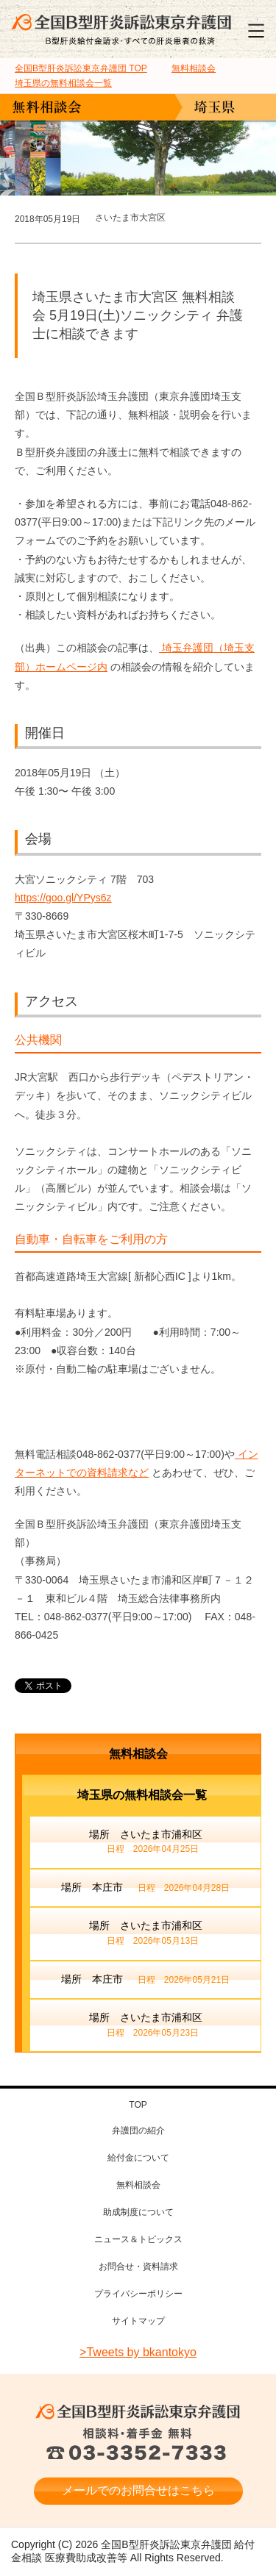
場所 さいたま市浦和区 (145, 1842)
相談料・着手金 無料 (138, 2445)
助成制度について (138, 2212)
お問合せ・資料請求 (138, 2266)
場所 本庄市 (145, 1888)
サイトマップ (138, 2321)
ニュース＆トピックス (138, 2239)
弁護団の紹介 (138, 2130)
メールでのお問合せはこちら (138, 2490)
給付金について (138, 2158)
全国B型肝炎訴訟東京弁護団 (138, 2411)
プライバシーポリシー (138, 2294)
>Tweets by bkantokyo (138, 2352)
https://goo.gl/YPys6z (63, 898)
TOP (81, 68)
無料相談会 (138, 1753)
